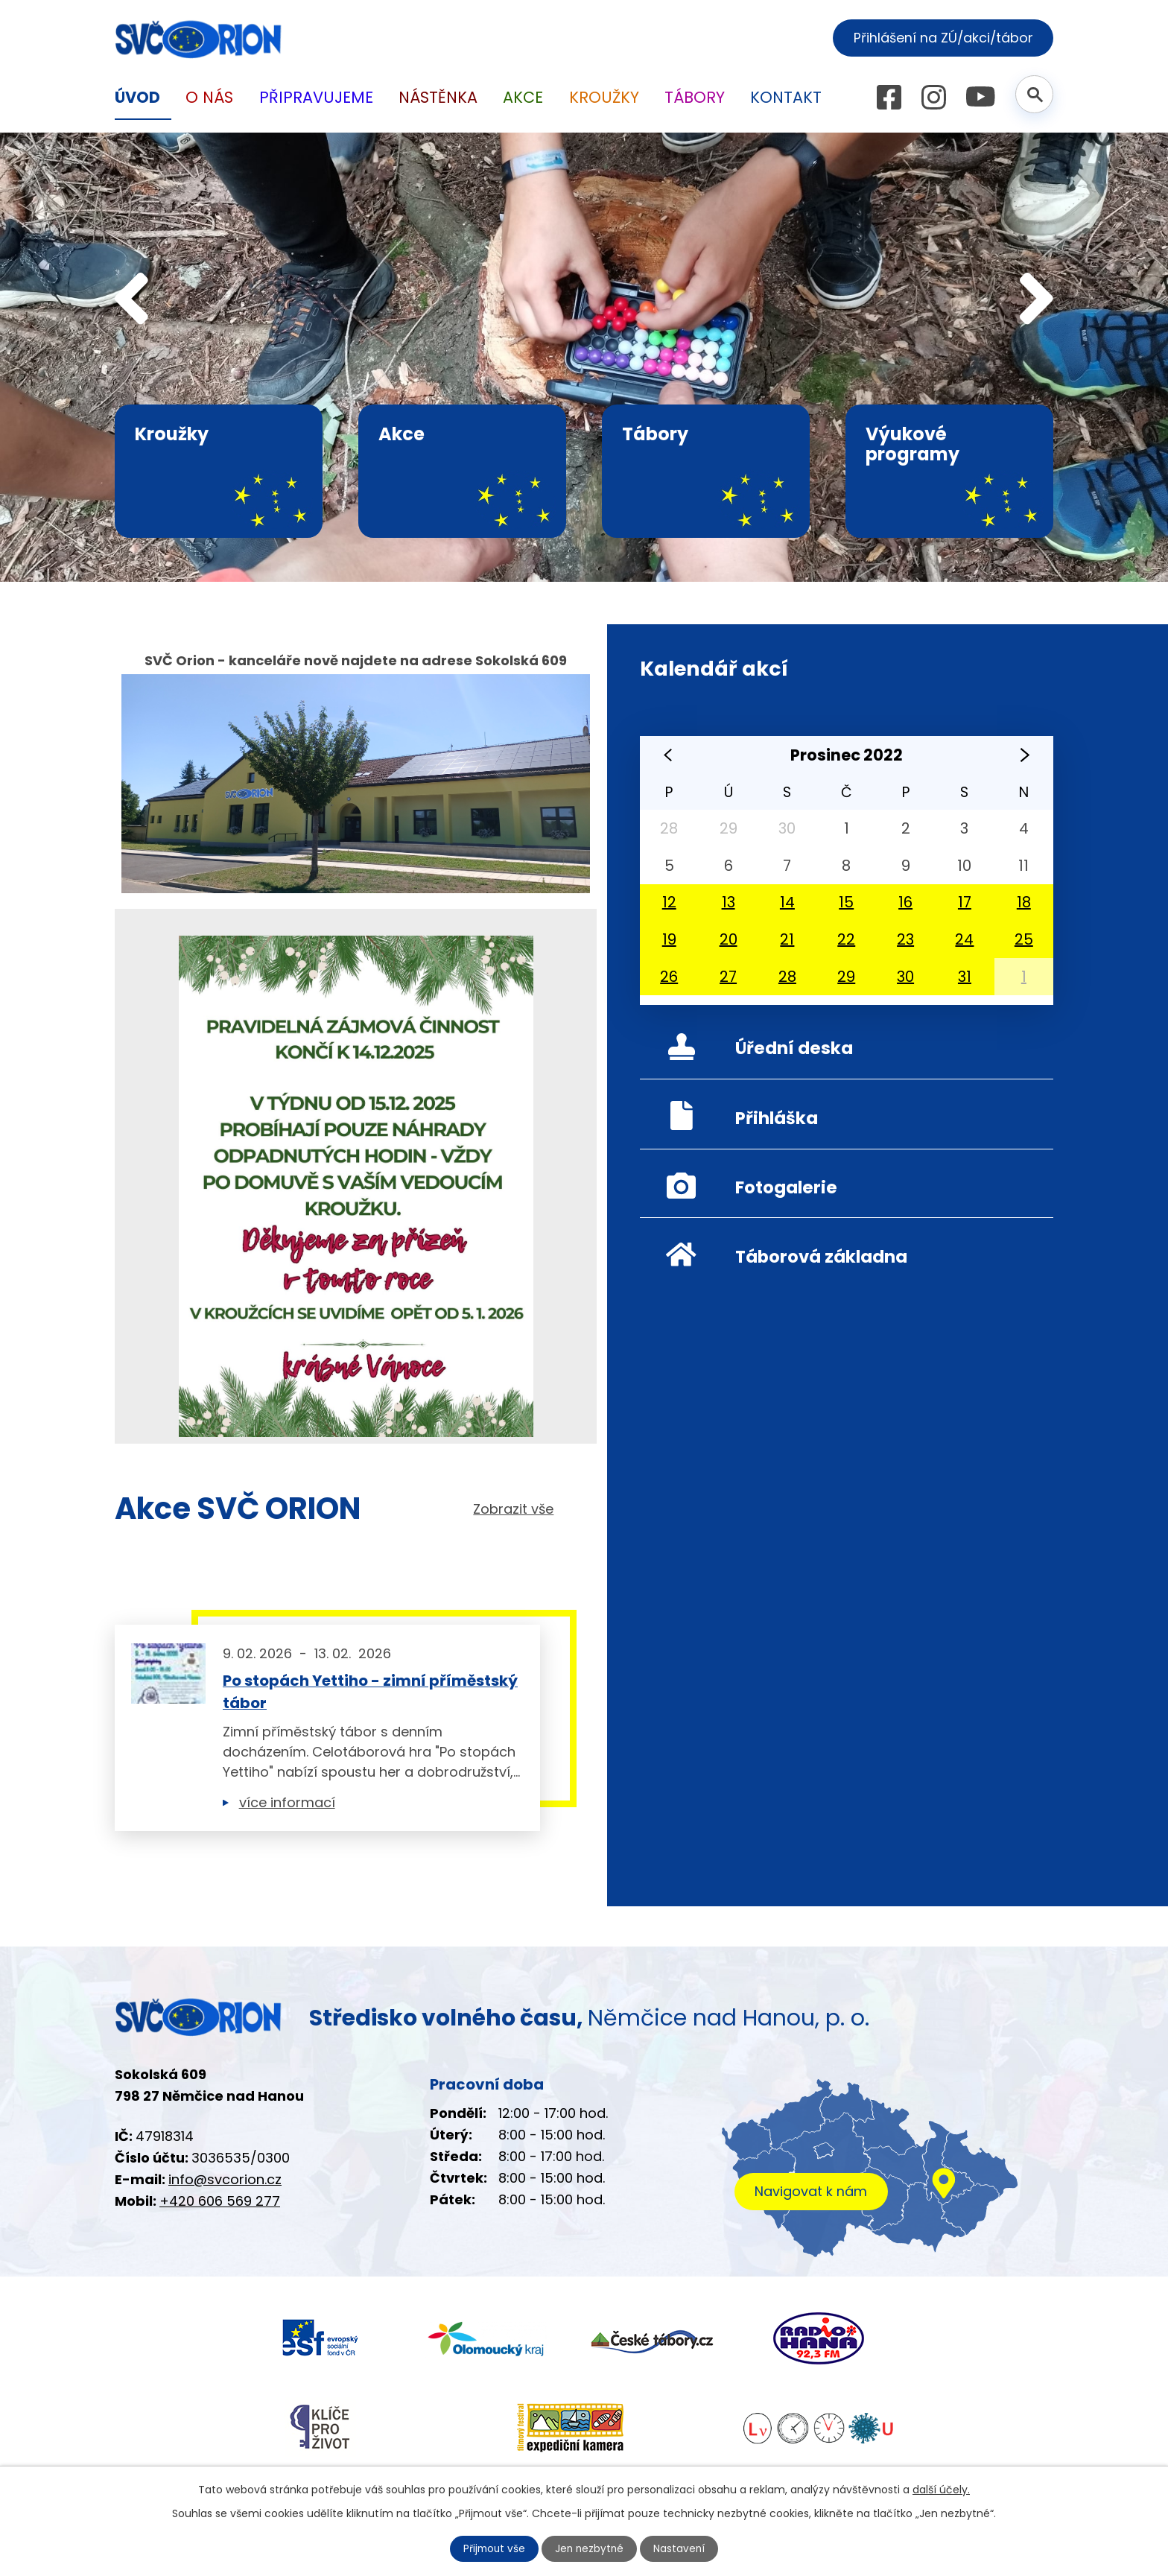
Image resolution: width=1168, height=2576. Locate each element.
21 (787, 939)
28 (787, 976)
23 (905, 939)
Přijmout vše (493, 2548)
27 (728, 976)
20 (728, 939)
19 (669, 939)
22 (846, 939)
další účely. (941, 2488)
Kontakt (786, 97)
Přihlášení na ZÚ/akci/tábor (939, 37)
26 (669, 976)
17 (964, 902)
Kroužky (604, 97)
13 (728, 902)
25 (1024, 939)
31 (964, 976)
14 (787, 902)
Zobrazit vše (513, 1509)
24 (964, 939)
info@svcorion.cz (225, 2184)
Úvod (137, 97)
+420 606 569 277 (219, 2206)
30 (905, 976)
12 (669, 902)
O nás (209, 97)
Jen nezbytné (590, 2548)
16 (905, 902)
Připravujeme (316, 97)
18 (1024, 902)
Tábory (694, 97)
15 (846, 902)
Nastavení (682, 2548)
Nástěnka (438, 97)
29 (846, 976)
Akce (523, 97)
